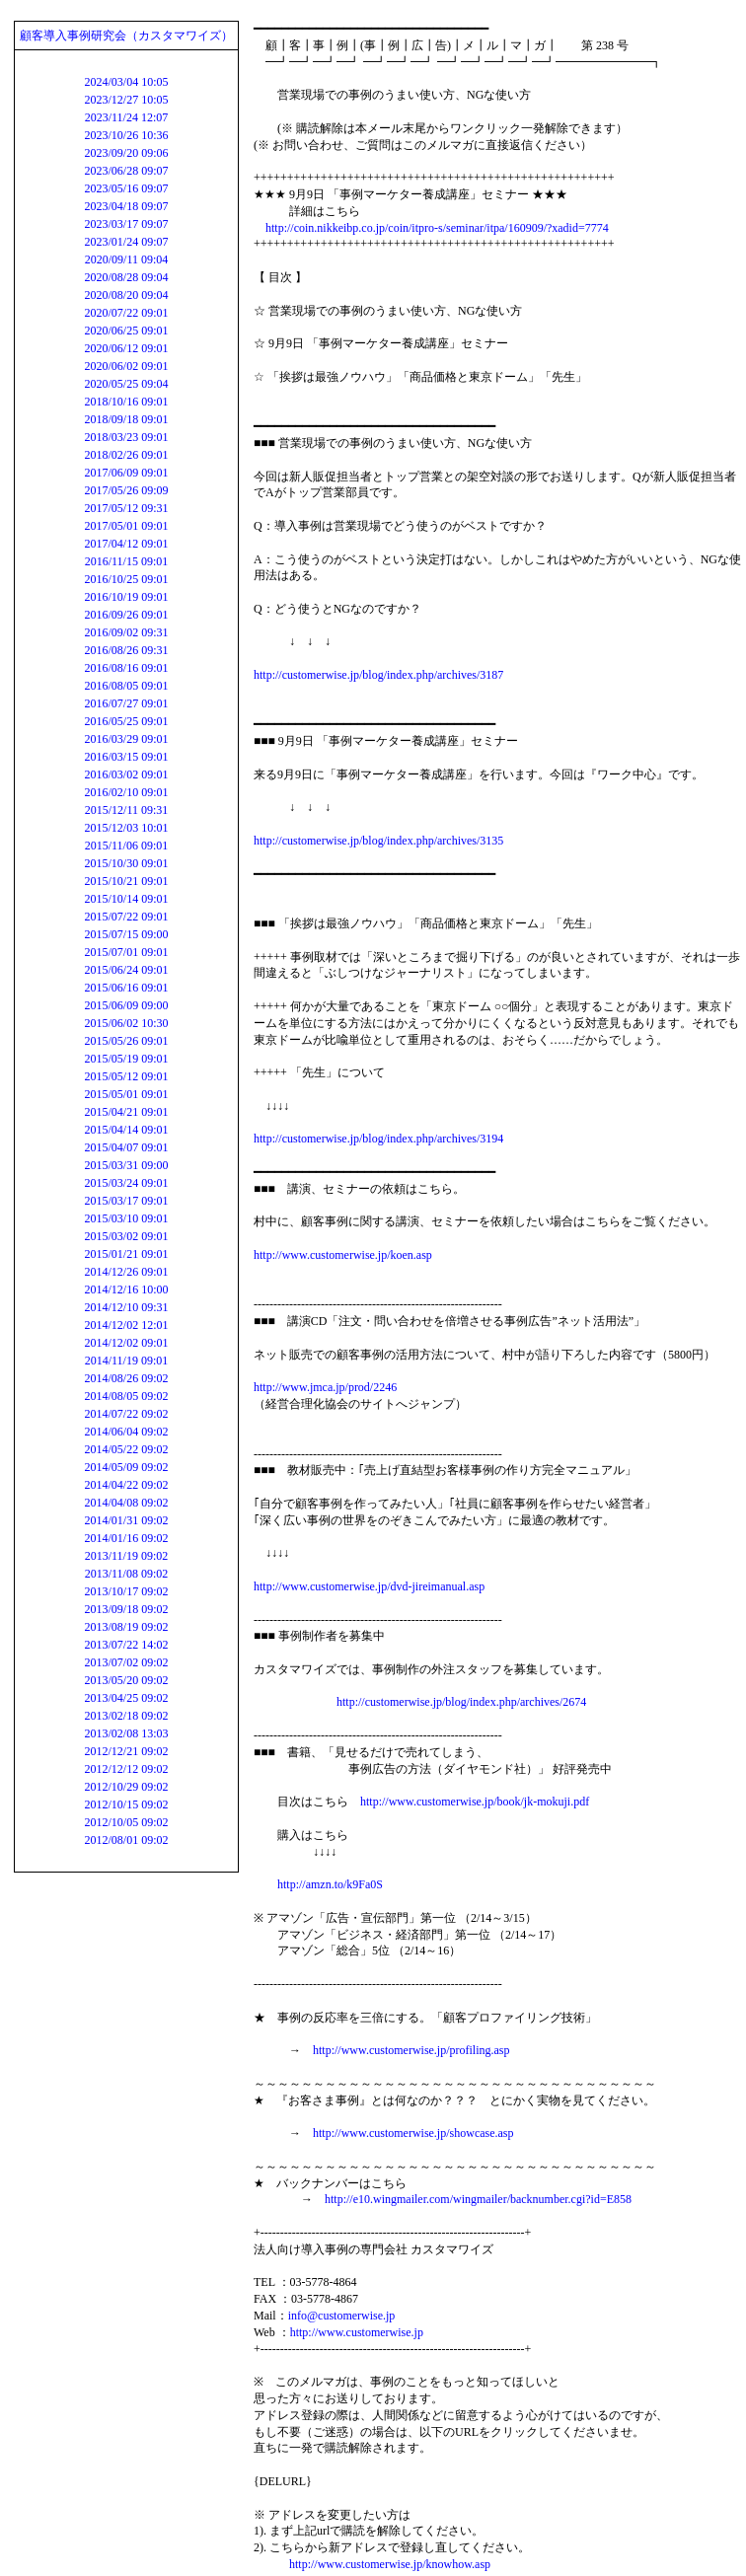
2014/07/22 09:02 (126, 1414)
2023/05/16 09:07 (126, 188)
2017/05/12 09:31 (126, 508)
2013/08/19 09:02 (126, 1627)
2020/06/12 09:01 (126, 348)
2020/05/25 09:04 (126, 384)
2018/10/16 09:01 (126, 401)
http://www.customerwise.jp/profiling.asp (411, 2050)
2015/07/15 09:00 (126, 934)
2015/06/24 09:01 (126, 970)
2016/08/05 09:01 (126, 686)
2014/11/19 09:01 (127, 1360)
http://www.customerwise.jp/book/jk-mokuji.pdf (474, 1801)
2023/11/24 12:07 (127, 117)
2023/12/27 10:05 (126, 100)
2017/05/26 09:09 (126, 490)
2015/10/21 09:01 (126, 881)
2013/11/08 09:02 (127, 1574)
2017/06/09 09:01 (126, 472)
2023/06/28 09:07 (126, 171)
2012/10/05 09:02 (126, 1822)
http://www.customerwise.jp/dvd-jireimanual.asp (369, 1586)
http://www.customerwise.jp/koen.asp (343, 1255)
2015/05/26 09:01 (126, 1041)
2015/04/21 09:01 (126, 1112)
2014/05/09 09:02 (126, 1467)
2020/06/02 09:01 (126, 366)
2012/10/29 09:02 (126, 1787)
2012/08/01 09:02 (126, 1840)
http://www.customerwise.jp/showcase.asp (413, 2133)
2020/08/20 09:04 (126, 295)
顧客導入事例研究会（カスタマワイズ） (126, 35)
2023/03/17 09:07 (126, 224)
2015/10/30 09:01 (126, 863)
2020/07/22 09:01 (126, 313)
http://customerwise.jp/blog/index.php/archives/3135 (378, 840)
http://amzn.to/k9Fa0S (330, 1884)
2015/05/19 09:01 (126, 1059)
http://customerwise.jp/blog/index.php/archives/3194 (378, 1138)
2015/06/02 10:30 (126, 1023)
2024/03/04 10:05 (126, 82)
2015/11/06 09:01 (127, 845)
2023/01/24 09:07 (126, 242)
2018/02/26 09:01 (126, 455)
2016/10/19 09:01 (126, 597)
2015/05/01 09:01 (126, 1094)
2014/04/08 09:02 (126, 1502)
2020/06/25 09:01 (126, 330)
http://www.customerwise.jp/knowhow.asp (389, 2564)
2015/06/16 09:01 (126, 987)
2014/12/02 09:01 (126, 1343)
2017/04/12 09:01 (126, 544)
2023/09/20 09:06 (126, 153)
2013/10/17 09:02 (126, 1591)
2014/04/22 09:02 (126, 1485)
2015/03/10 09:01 (126, 1218)
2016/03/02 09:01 (126, 774)
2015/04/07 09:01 (126, 1147)
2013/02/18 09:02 (126, 1716)
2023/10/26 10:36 (126, 135)
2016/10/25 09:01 (126, 579)
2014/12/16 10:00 (126, 1289)
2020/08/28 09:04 (126, 277)
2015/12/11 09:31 (127, 810)
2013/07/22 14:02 (126, 1645)
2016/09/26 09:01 (126, 615)
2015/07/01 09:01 (126, 952)
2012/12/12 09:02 (126, 1769)
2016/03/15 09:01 (126, 757)
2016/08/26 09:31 (126, 650)
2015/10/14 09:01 (126, 899)
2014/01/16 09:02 (126, 1538)
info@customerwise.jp (342, 2315)
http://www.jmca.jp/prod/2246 (325, 1387)
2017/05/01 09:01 (126, 526)
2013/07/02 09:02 (126, 1662)
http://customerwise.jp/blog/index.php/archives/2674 (461, 1702)
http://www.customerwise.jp (356, 2332)
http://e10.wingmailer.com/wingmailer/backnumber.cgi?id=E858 (478, 2199)
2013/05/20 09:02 (126, 1680)
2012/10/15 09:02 (126, 1804)
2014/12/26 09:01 (126, 1272)
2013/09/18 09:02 (126, 1609)
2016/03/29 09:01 (126, 739)
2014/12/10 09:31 (126, 1307)
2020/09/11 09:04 (127, 259)
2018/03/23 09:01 (126, 437)
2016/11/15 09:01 (127, 561)
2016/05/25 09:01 (126, 721)
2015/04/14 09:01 (126, 1130)
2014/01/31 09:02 (126, 1520)
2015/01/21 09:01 (126, 1254)
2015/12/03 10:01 (126, 828)
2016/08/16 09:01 (126, 668)
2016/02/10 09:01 (126, 792)
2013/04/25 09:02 (126, 1698)
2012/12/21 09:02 (126, 1751)
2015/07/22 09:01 (126, 916)
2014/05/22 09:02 (126, 1449)
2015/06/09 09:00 (126, 1005)
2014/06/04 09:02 (126, 1431)
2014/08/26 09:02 (126, 1378)
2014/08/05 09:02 (126, 1396)
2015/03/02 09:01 (126, 1236)
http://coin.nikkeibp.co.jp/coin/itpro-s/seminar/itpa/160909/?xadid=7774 (437, 228)
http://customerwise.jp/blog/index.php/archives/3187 (378, 675)
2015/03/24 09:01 (126, 1183)
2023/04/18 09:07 (126, 206)
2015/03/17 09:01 (126, 1201)
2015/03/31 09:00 (126, 1165)
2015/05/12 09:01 (126, 1076)
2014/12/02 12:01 (126, 1325)
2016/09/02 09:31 (126, 632)
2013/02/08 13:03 (126, 1733)
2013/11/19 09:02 (127, 1556)
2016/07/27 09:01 (126, 703)
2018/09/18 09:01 (126, 419)
